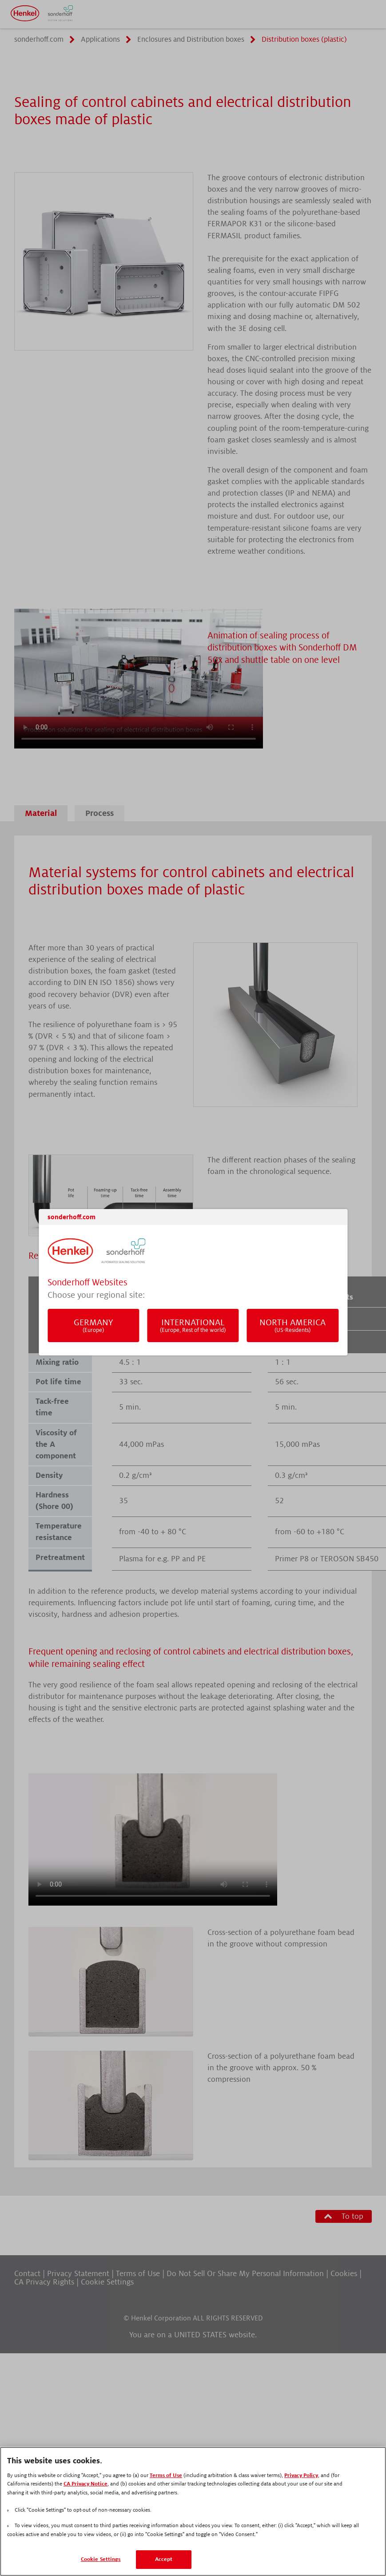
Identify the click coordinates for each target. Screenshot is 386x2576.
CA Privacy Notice (85, 2484)
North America (293, 1325)
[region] (193, 2511)
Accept (164, 2559)
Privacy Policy (301, 2475)
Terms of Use (166, 2475)
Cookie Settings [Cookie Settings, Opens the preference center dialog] (101, 2559)
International (193, 1325)
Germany (93, 1325)
